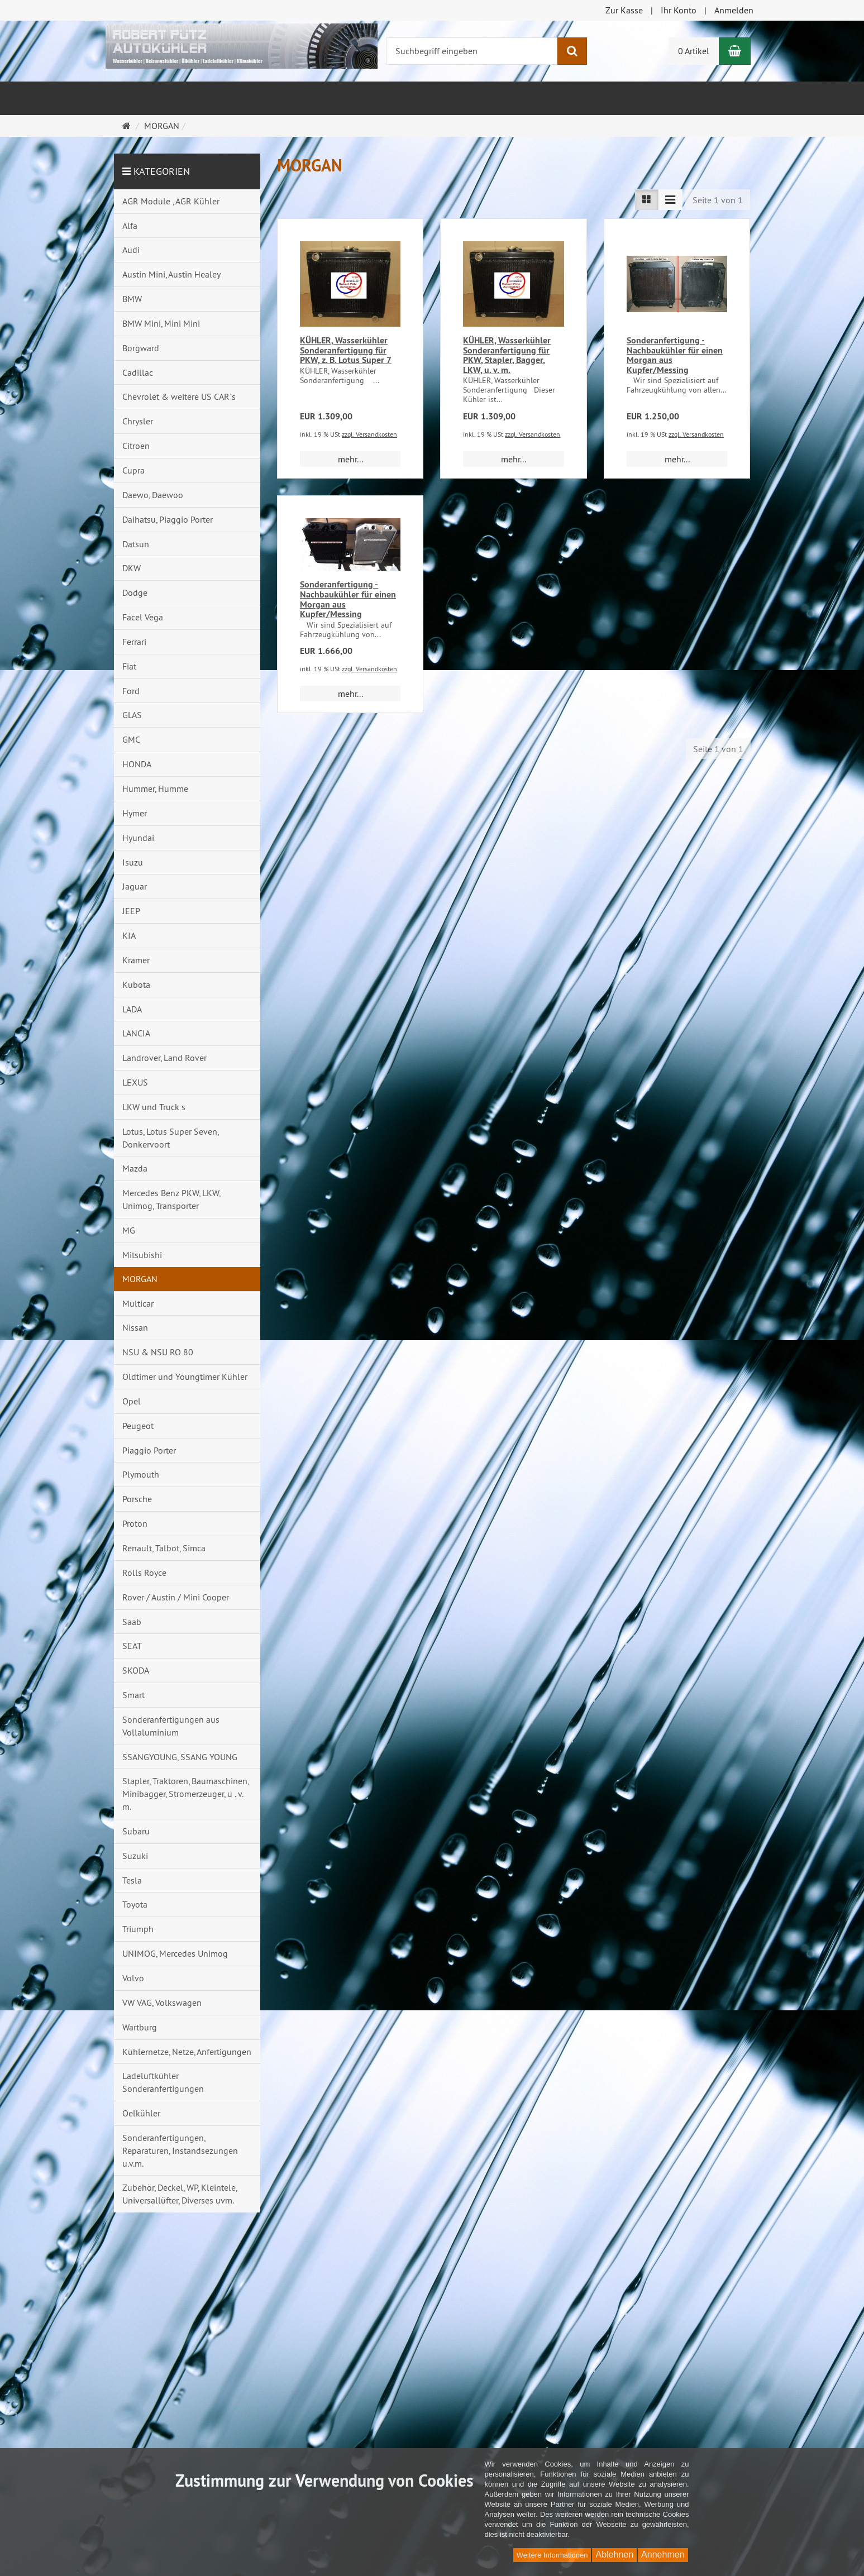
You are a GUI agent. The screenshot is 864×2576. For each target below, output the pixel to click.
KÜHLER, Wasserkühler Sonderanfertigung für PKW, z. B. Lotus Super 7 (346, 350)
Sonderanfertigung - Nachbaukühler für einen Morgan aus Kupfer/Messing (675, 355)
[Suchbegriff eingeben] (472, 51)
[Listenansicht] (646, 199)
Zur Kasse (624, 10)
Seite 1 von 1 (718, 199)
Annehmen (662, 2554)
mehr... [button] (350, 459)
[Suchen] (572, 51)
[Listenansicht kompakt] (670, 199)
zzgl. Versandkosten (369, 434)
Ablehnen (614, 2554)
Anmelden (733, 10)
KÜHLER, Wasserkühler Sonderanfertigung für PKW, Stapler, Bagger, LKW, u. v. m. (507, 355)
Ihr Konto (678, 10)
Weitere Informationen (552, 2555)
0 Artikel (693, 50)
